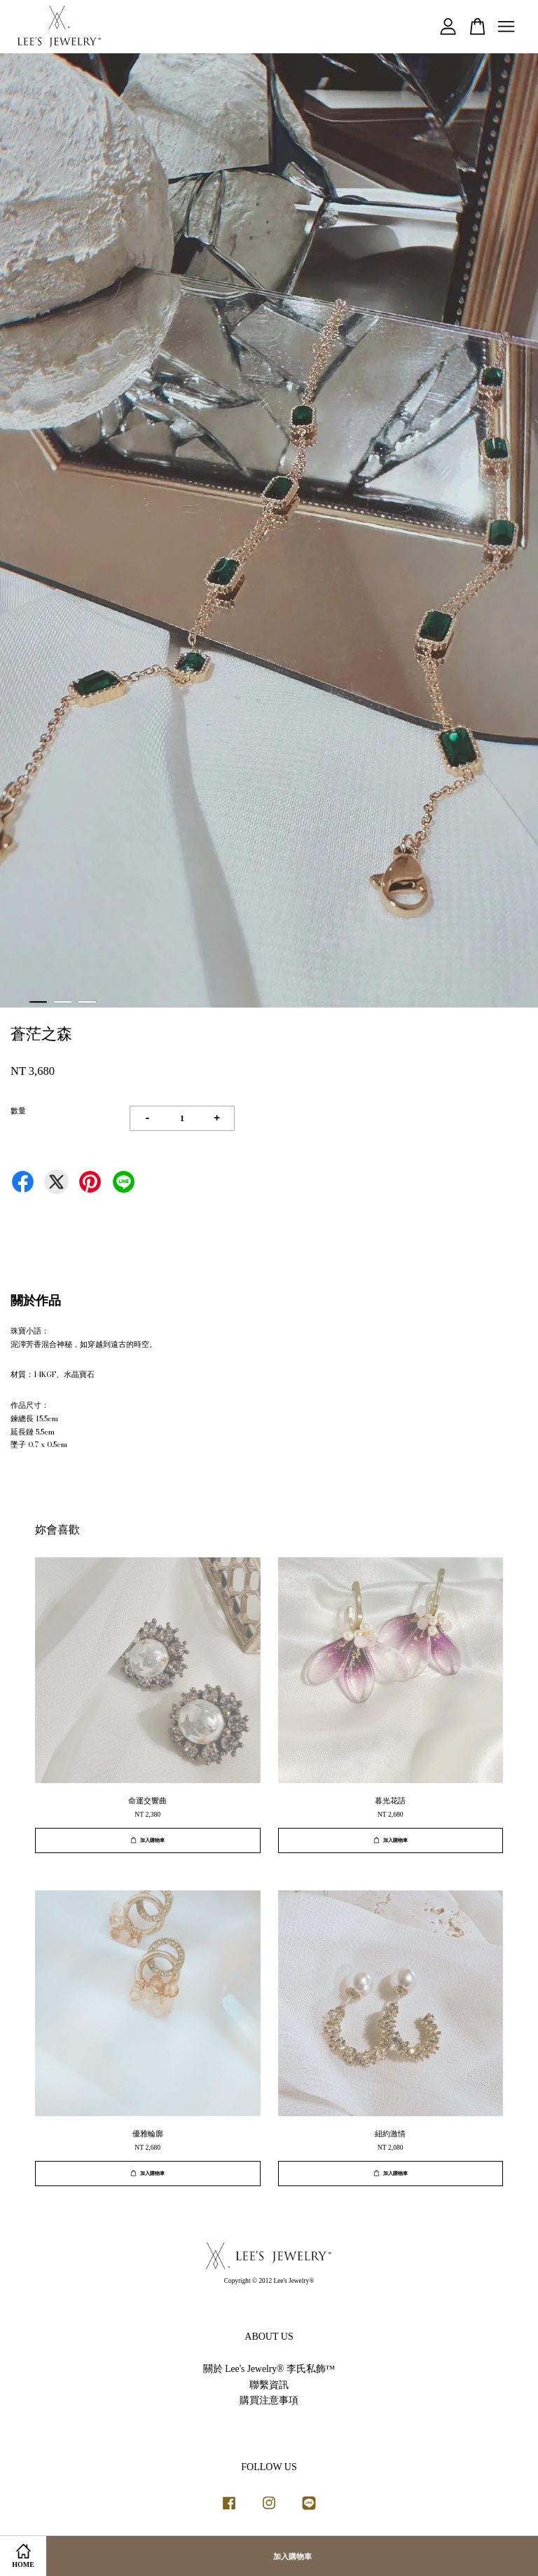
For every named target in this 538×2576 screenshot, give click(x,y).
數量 (18, 1110)
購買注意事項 (269, 2400)
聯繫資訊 (269, 2385)
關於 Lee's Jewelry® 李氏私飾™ (269, 2369)
